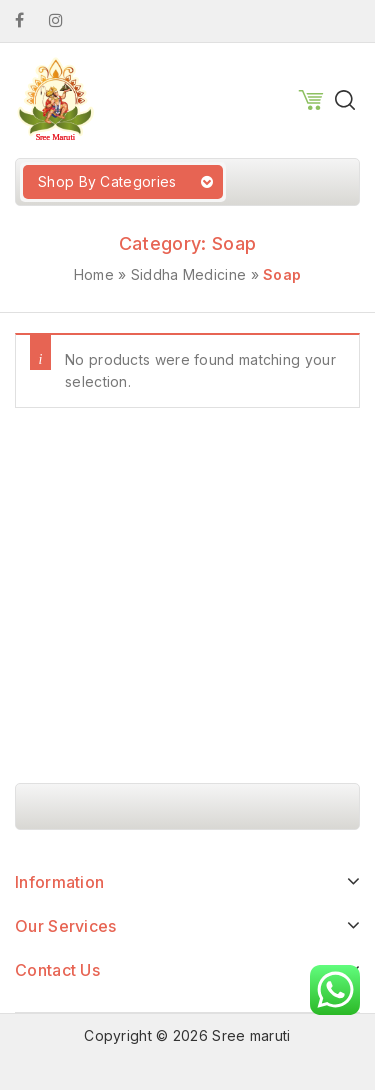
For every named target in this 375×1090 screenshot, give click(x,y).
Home (94, 274)
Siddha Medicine (189, 274)
